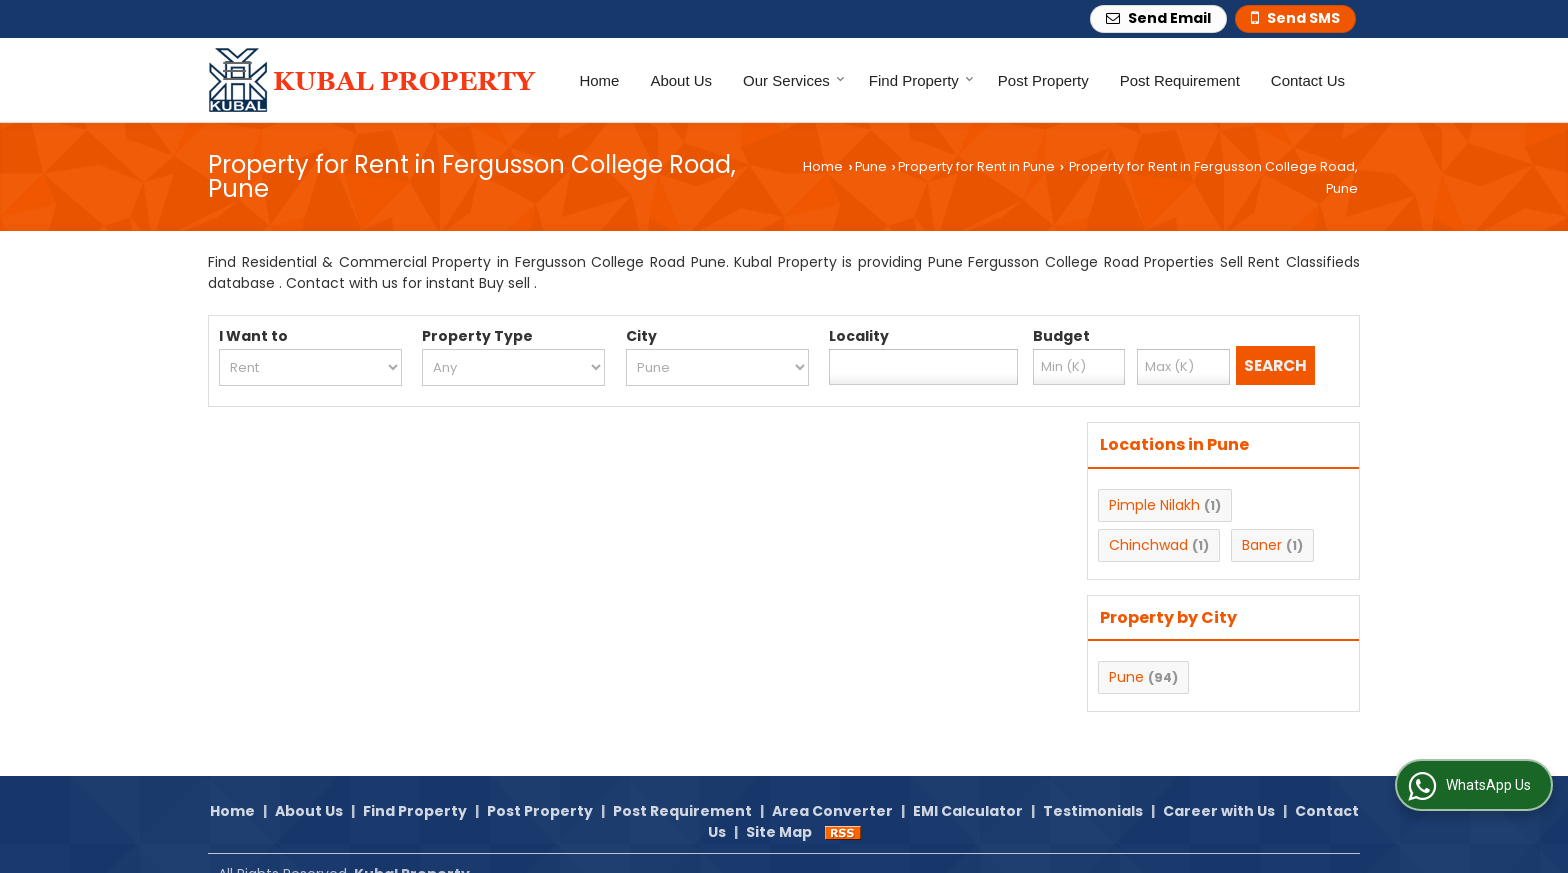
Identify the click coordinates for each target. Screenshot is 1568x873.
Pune (871, 166)
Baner (1262, 545)
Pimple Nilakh (1154, 505)
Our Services (794, 80)
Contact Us (1308, 80)
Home (599, 80)
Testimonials (1093, 789)
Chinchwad (1148, 545)
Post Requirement (1180, 80)
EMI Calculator (968, 789)
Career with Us (1219, 789)
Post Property (1043, 80)
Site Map (779, 810)
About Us (681, 80)
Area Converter (832, 789)
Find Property (921, 80)
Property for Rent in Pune (976, 166)
